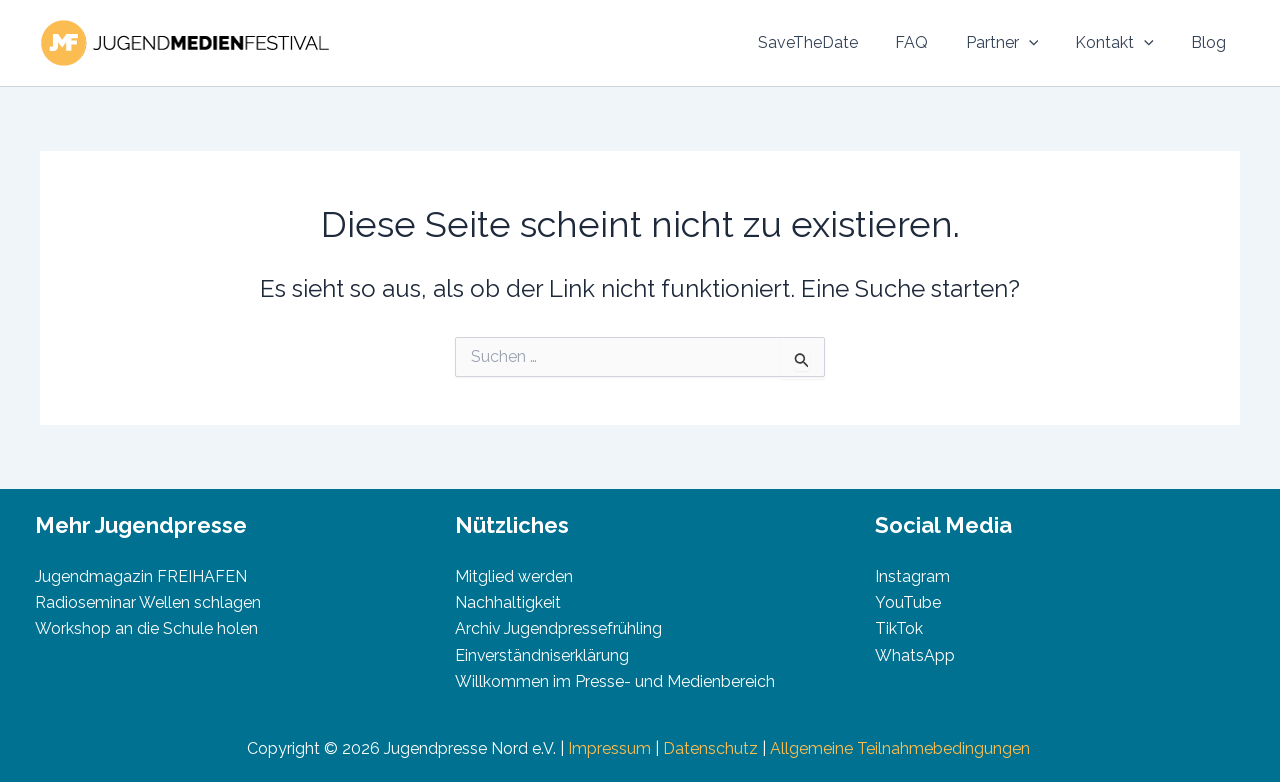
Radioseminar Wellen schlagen (148, 602)
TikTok (899, 628)
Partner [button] (1015, 43)
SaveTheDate (832, 42)
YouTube (908, 602)
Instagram (912, 576)
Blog (1211, 42)
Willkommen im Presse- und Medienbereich (615, 681)
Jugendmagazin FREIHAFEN (141, 576)
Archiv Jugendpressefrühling (559, 628)
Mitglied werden (514, 576)
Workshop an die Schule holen (146, 628)
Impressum (609, 748)
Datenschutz (710, 748)
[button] (1042, 43)
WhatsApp (915, 655)
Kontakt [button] (1122, 43)
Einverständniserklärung (542, 655)
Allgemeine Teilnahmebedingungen (902, 748)
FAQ (930, 42)
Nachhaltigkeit (508, 602)
